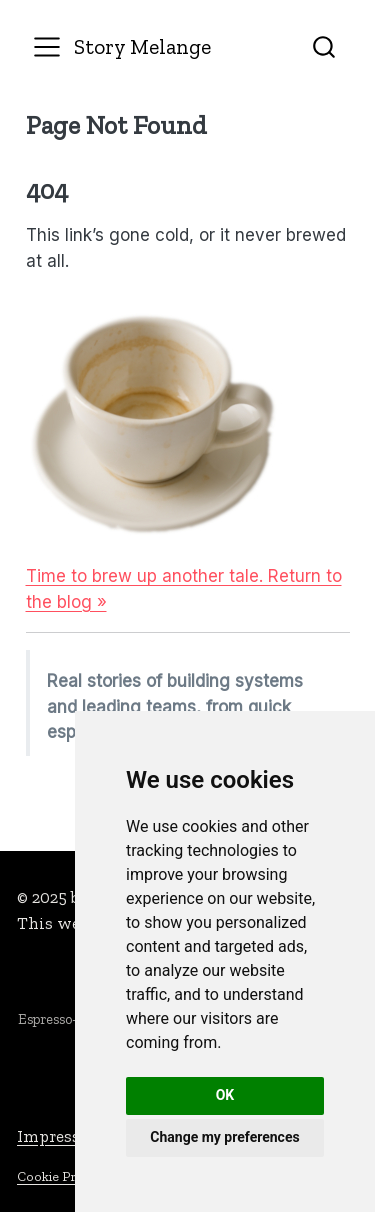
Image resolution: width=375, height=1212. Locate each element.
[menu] (47, 47)
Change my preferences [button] (224, 1137)
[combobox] (325, 46)
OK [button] (225, 1095)
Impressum (61, 1136)
